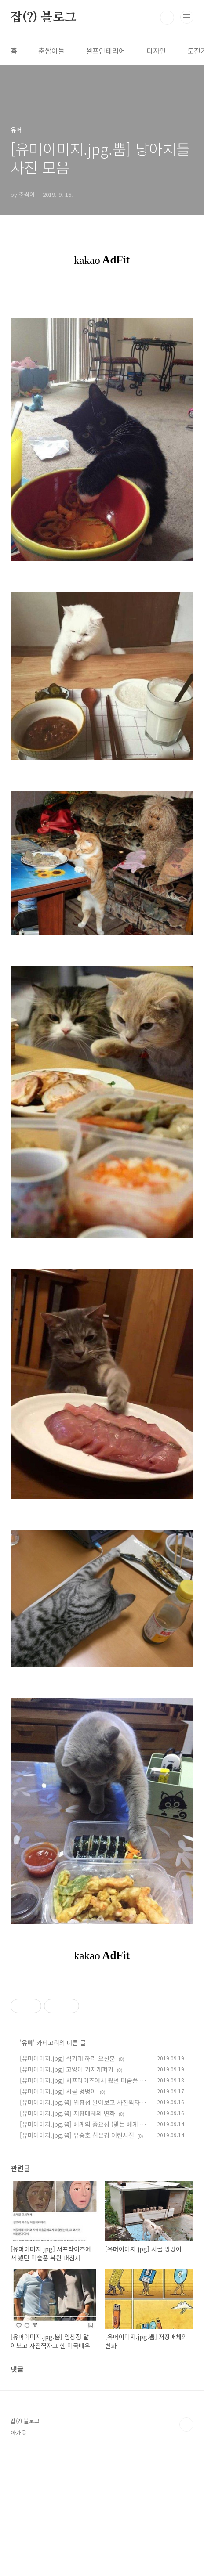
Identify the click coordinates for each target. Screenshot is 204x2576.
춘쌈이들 (51, 50)
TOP (186, 2547)
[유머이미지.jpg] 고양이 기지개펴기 (66, 2192)
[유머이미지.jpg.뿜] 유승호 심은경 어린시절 (77, 2258)
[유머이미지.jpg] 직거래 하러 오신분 (67, 2181)
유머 (27, 2165)
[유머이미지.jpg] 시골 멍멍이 (58, 2214)
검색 (167, 17)
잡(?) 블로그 (43, 17)
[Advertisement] (102, 2045)
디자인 (156, 50)
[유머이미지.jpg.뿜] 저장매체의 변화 (67, 2236)
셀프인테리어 (105, 50)
